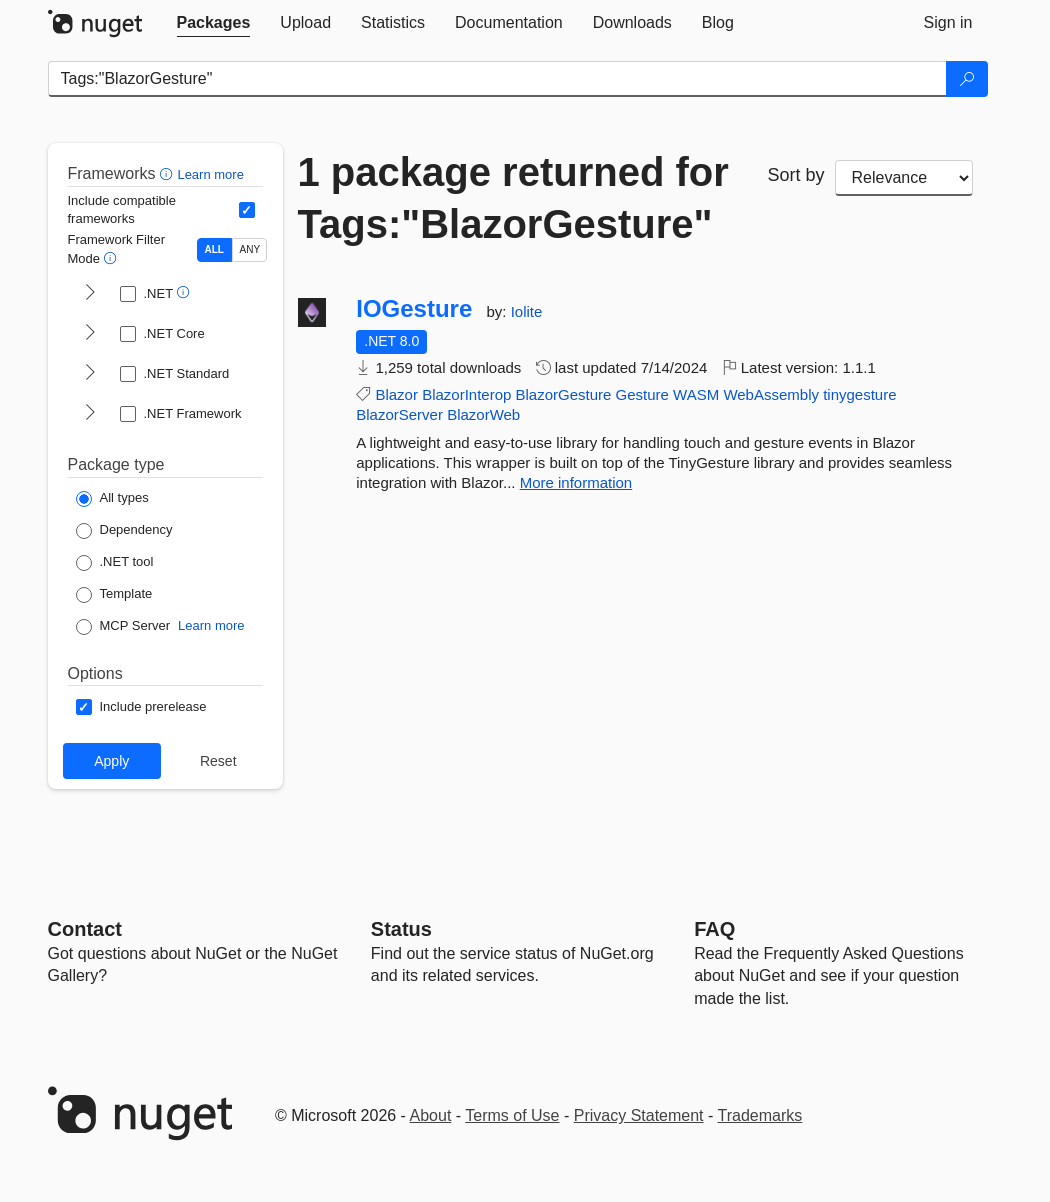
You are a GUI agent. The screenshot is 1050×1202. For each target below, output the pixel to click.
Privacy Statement (639, 1115)
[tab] (214, 23)
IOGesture (414, 309)
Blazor (396, 394)
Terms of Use (512, 1115)
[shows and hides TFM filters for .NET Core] (90, 334)
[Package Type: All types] (112, 499)
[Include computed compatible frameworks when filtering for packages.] (247, 210)
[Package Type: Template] (114, 595)
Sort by (796, 175)
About (431, 1115)
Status (401, 929)
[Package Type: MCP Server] (123, 627)
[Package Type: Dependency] (124, 531)
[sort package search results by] (904, 178)
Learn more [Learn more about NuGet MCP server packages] (211, 625)
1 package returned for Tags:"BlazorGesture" (513, 198)
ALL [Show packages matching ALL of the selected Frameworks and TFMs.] (214, 249)
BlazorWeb (483, 414)
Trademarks (760, 1115)
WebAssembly (771, 394)
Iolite (527, 311)
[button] (168, 173)
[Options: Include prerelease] (141, 707)
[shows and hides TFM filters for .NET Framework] (90, 414)
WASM (696, 394)
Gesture (642, 394)
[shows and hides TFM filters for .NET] (90, 294)
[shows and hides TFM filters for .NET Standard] (90, 374)
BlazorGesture (564, 394)
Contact (85, 929)
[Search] (967, 79)
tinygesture (859, 394)
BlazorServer (399, 414)
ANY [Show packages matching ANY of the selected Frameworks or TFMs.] (250, 249)
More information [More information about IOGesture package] (576, 482)
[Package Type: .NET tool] (115, 563)
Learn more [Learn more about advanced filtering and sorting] (210, 174)
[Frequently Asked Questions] (714, 929)
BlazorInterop (466, 394)
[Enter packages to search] (497, 79)
